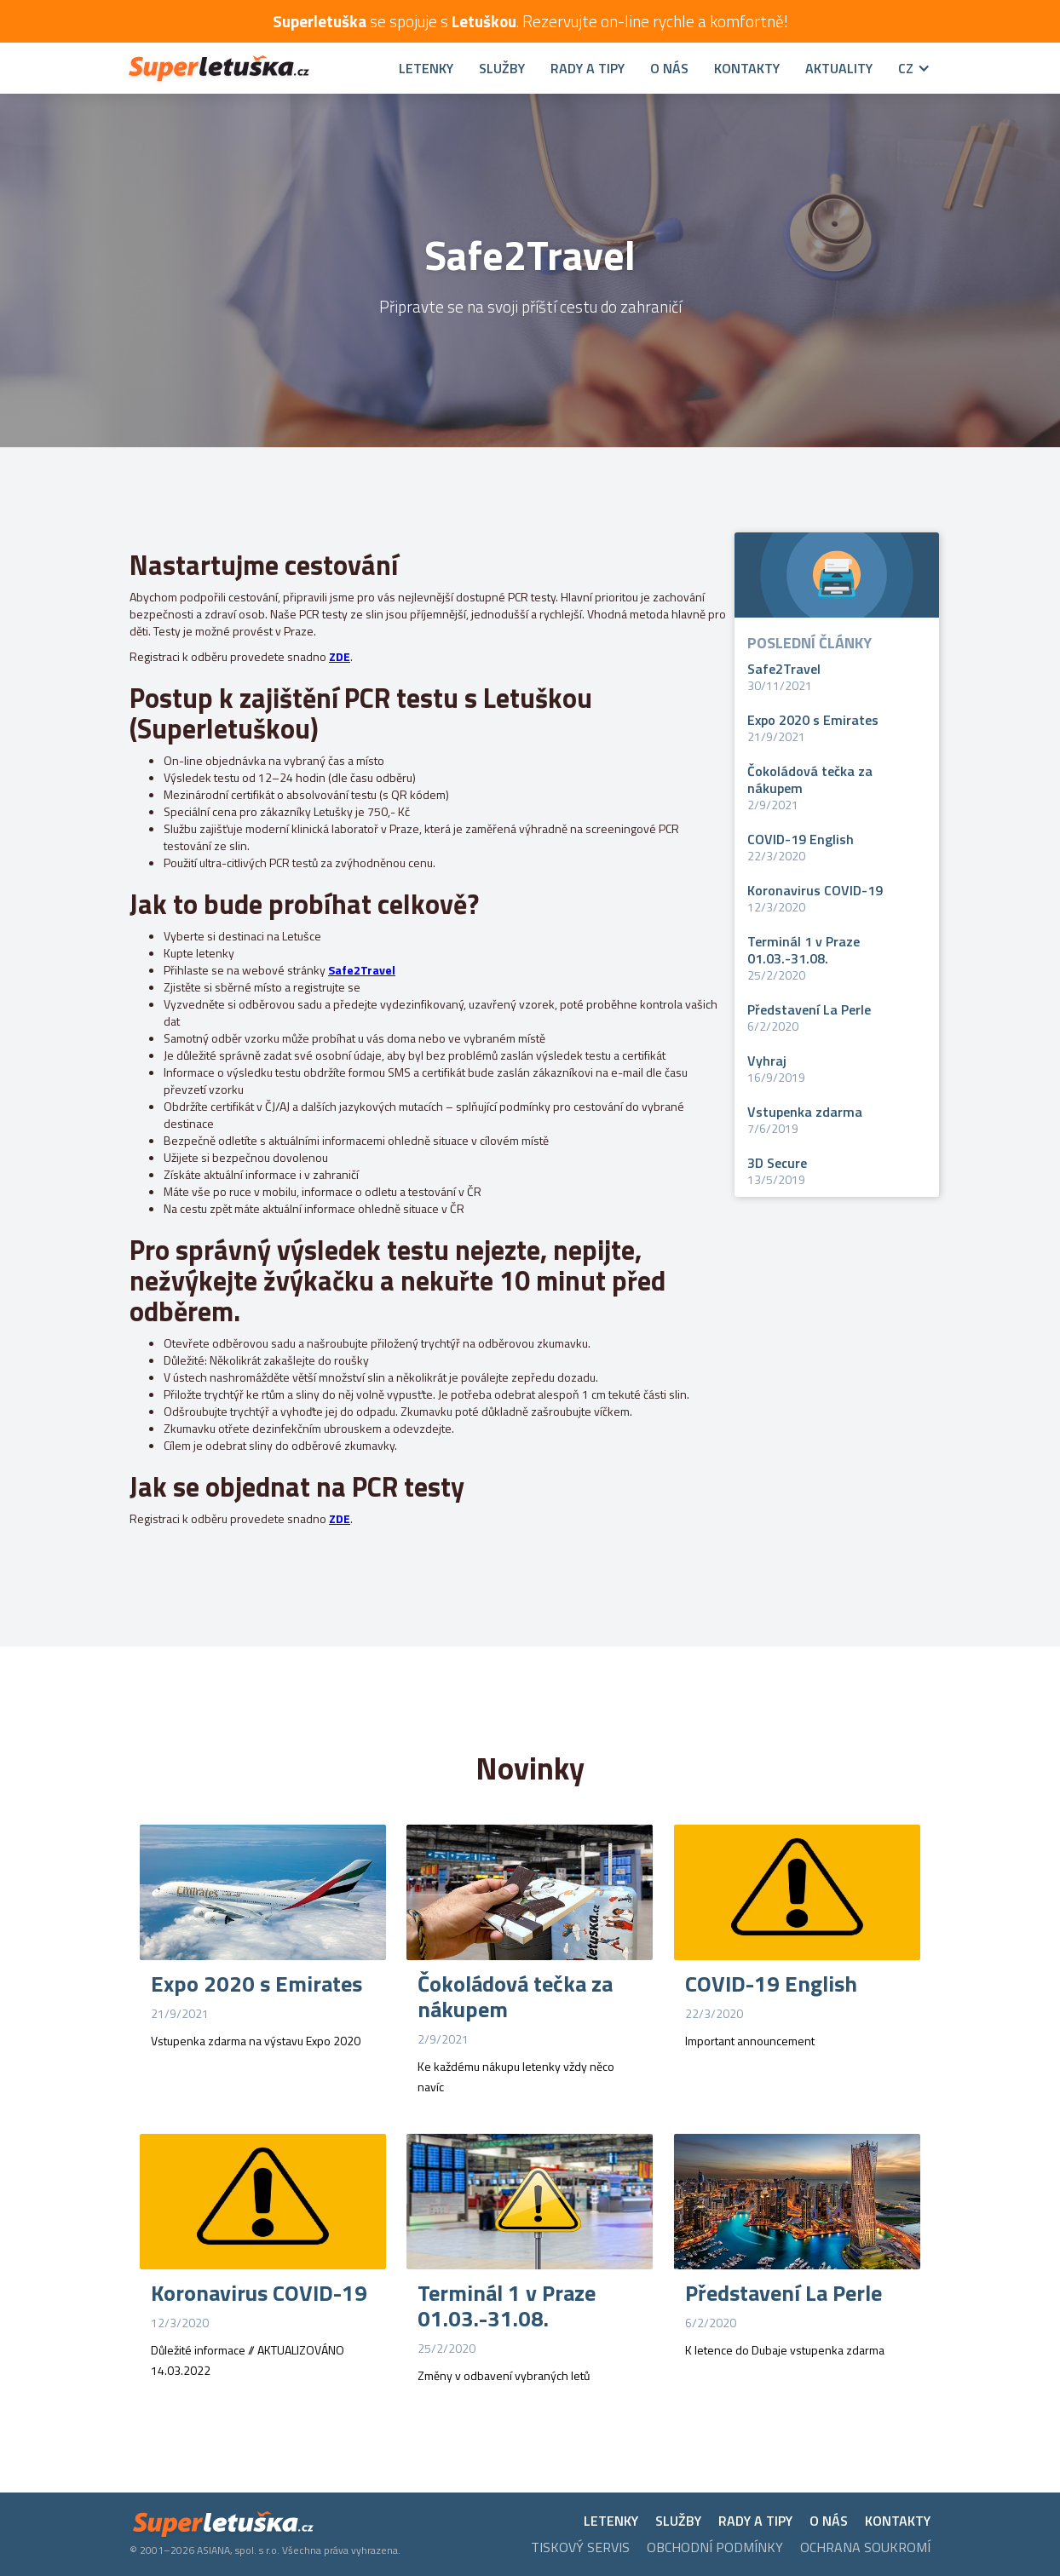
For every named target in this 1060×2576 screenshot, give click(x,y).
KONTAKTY (897, 2520)
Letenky (426, 68)
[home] (251, 68)
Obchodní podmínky (715, 2547)
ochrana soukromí (865, 2547)
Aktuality (839, 68)
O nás (669, 68)
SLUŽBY (502, 68)
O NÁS (828, 2520)
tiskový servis (580, 2547)
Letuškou (484, 21)
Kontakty (747, 68)
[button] (901, 68)
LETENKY (611, 2520)
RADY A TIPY (587, 68)
